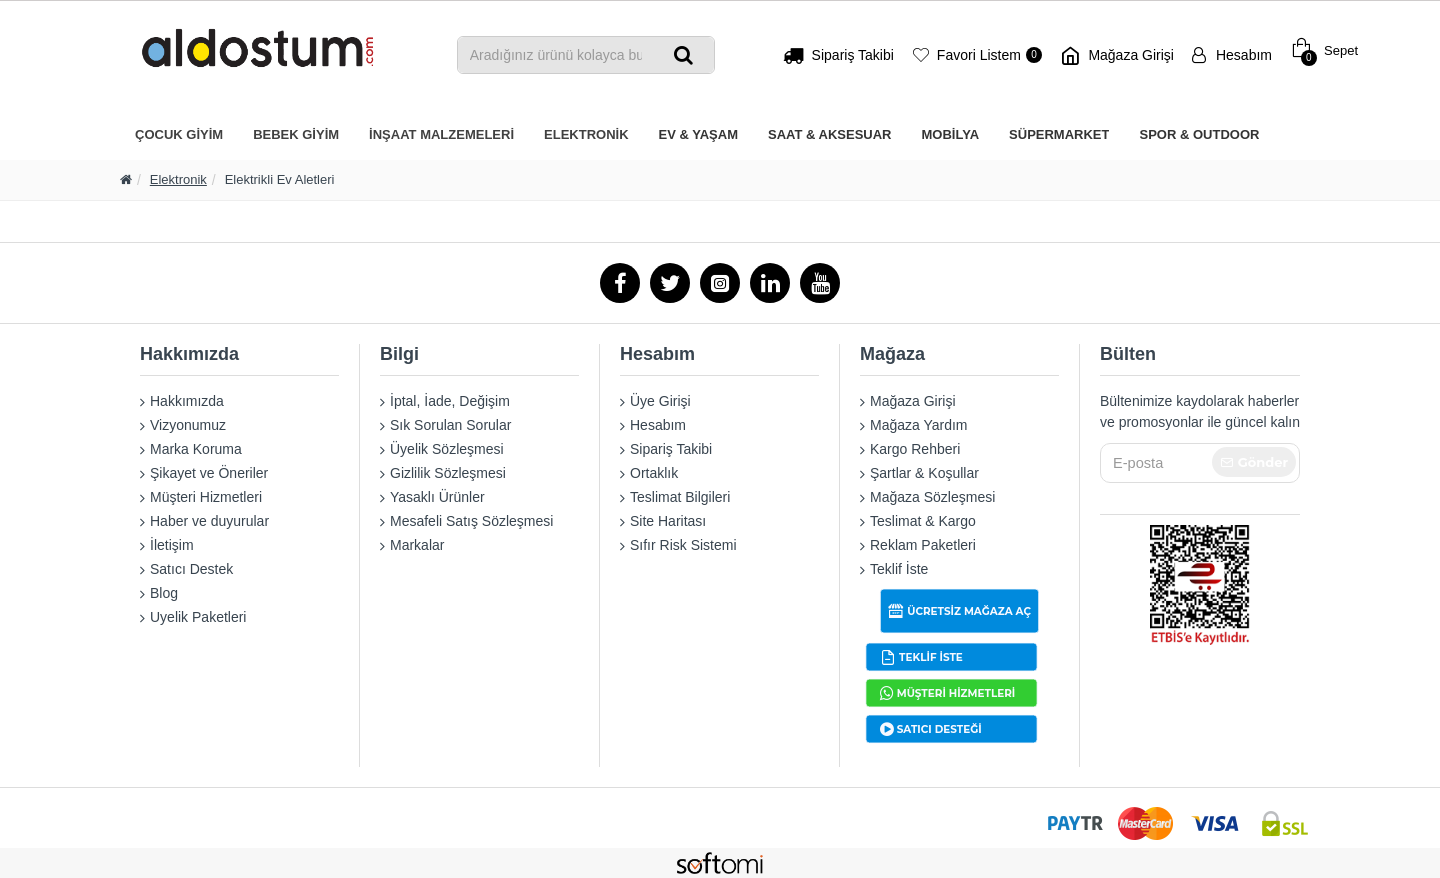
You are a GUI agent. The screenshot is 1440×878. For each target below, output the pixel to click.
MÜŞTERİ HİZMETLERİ (956, 692)
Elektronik (178, 179)
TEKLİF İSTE (931, 656)
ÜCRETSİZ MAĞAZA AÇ (969, 610)
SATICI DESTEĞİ (939, 728)
